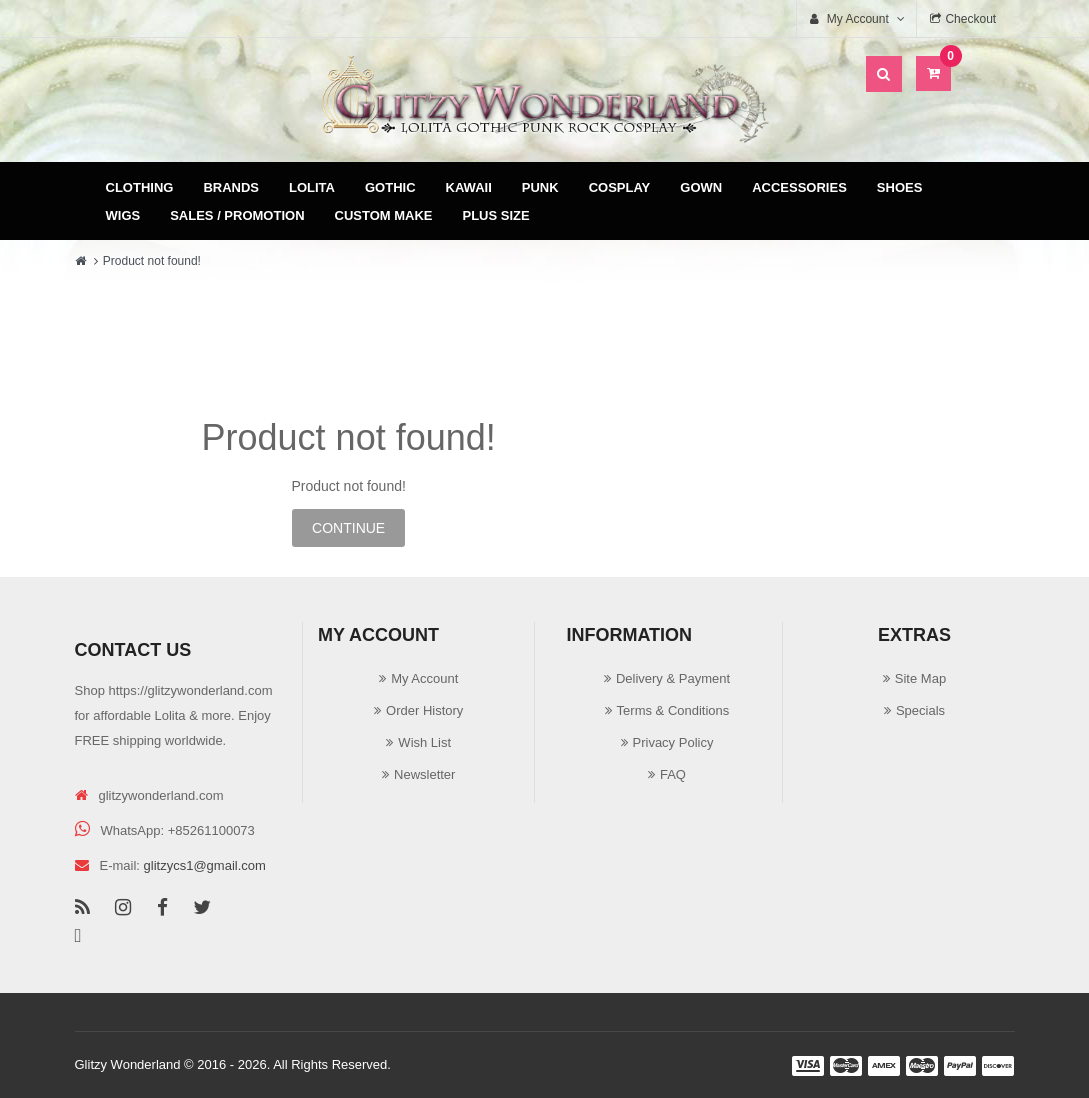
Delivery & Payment (673, 678)
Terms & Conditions (673, 710)
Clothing (140, 187)
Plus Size (496, 215)
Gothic (390, 187)
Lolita (312, 187)
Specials (920, 710)
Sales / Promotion (237, 215)
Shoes (900, 187)
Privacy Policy (673, 742)
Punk (540, 187)
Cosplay (620, 187)
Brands (231, 187)
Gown (701, 187)
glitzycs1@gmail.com (205, 865)
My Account (424, 678)
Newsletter (424, 774)
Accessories (799, 187)
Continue (348, 528)
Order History (424, 710)
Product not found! (152, 261)
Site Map (920, 678)
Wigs (123, 215)
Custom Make (384, 215)
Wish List (424, 742)
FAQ (673, 774)
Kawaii (469, 187)
